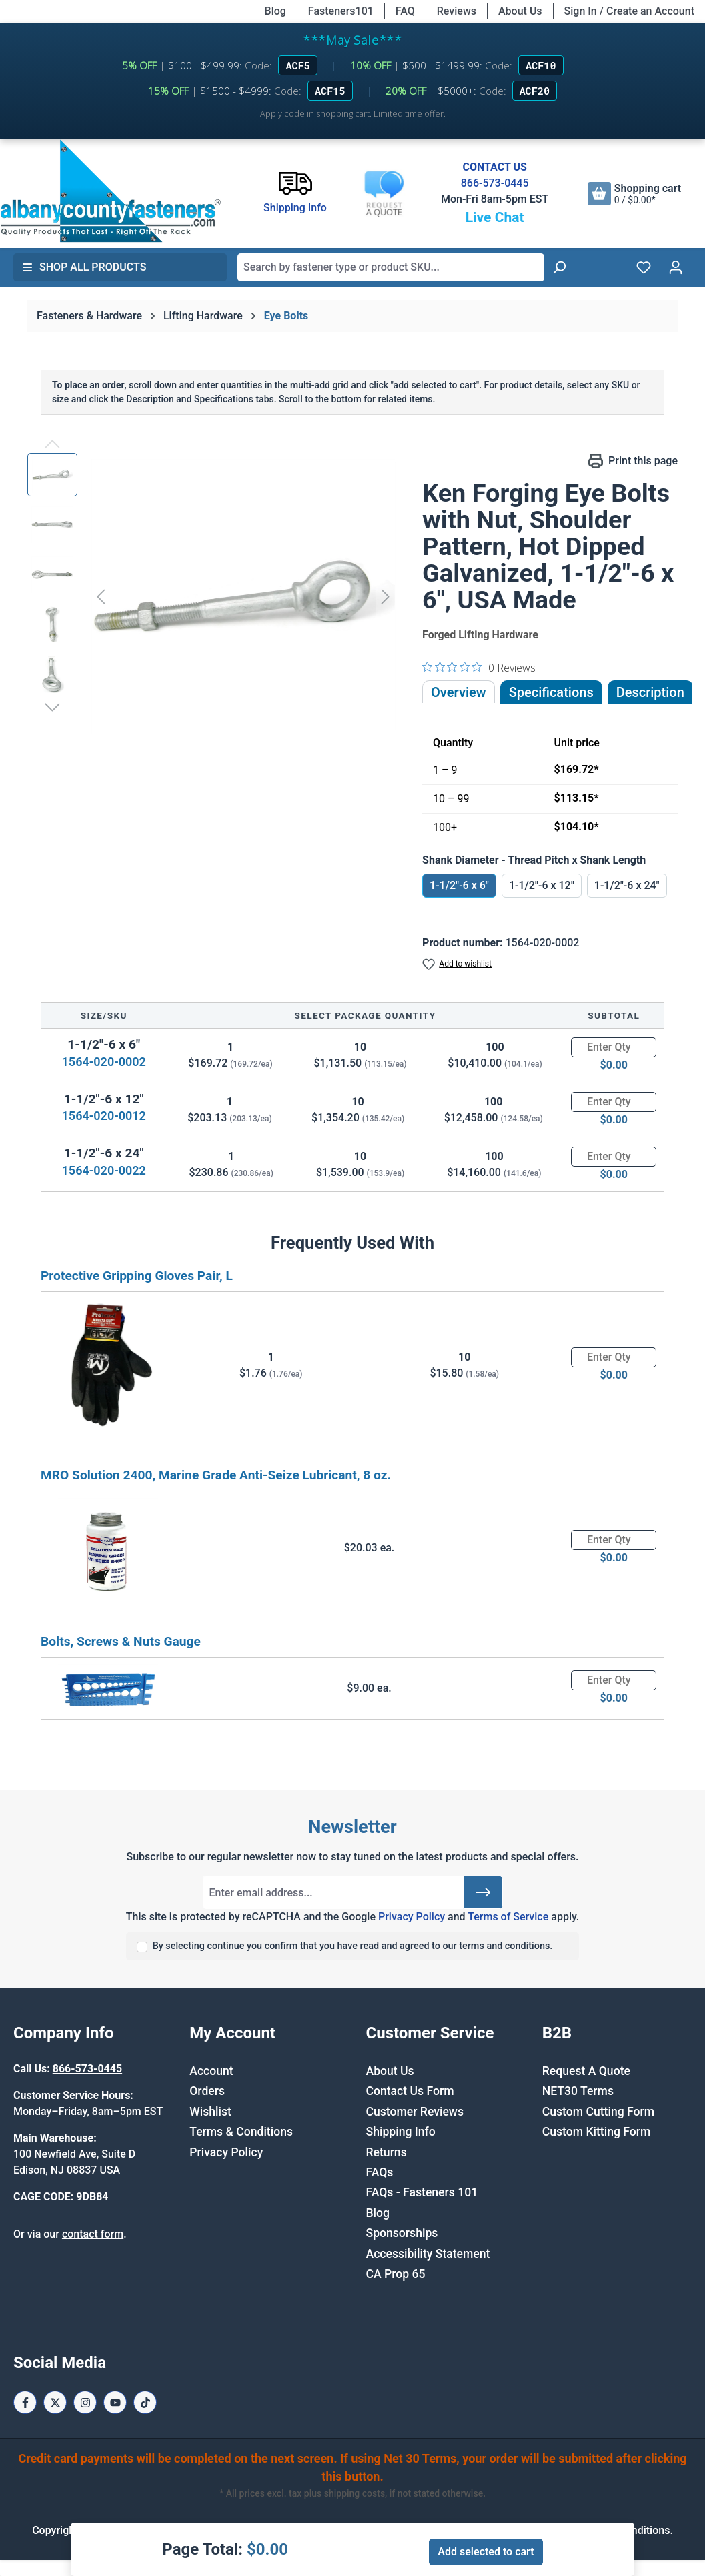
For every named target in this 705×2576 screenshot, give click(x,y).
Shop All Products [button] (84, 267)
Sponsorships (402, 2233)
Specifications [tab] (551, 692)
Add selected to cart (486, 2551)
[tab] (650, 692)
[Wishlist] (644, 267)
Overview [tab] (458, 692)
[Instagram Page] (85, 2402)
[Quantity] (613, 1047)
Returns (386, 2152)
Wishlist (210, 2111)
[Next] (386, 596)
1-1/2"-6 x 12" (541, 885)
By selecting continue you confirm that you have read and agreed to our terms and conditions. (353, 1946)
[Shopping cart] (634, 193)
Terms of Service (508, 1916)
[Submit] (483, 1892)
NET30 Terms (578, 2091)
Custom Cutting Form (598, 2111)
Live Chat (495, 217)
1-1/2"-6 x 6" (459, 885)
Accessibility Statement (428, 2254)
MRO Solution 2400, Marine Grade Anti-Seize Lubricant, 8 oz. (216, 1475)
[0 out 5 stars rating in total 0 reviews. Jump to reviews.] (479, 667)
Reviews (456, 11)
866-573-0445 (495, 183)
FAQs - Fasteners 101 (422, 2192)
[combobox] (390, 267)
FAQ (405, 11)
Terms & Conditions (241, 2131)
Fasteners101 (341, 11)
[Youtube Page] (115, 2402)
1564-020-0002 (104, 1062)
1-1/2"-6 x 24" (627, 885)
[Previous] (101, 596)
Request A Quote (586, 2071)
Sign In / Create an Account (629, 11)
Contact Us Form (410, 2091)
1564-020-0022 (104, 1170)
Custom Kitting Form (596, 2131)
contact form (92, 2234)
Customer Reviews (415, 2111)
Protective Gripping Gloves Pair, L (137, 1275)
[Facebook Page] (25, 2402)
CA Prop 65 (396, 2274)
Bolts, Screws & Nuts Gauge (121, 1641)
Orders (207, 2091)
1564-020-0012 (104, 1116)
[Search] (559, 267)
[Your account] (676, 267)
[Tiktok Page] (145, 2402)
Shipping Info (401, 2131)
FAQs (380, 2172)
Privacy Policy (411, 1916)
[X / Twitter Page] (55, 2402)
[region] (211, 596)
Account (211, 2071)
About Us (520, 11)
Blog (275, 11)
